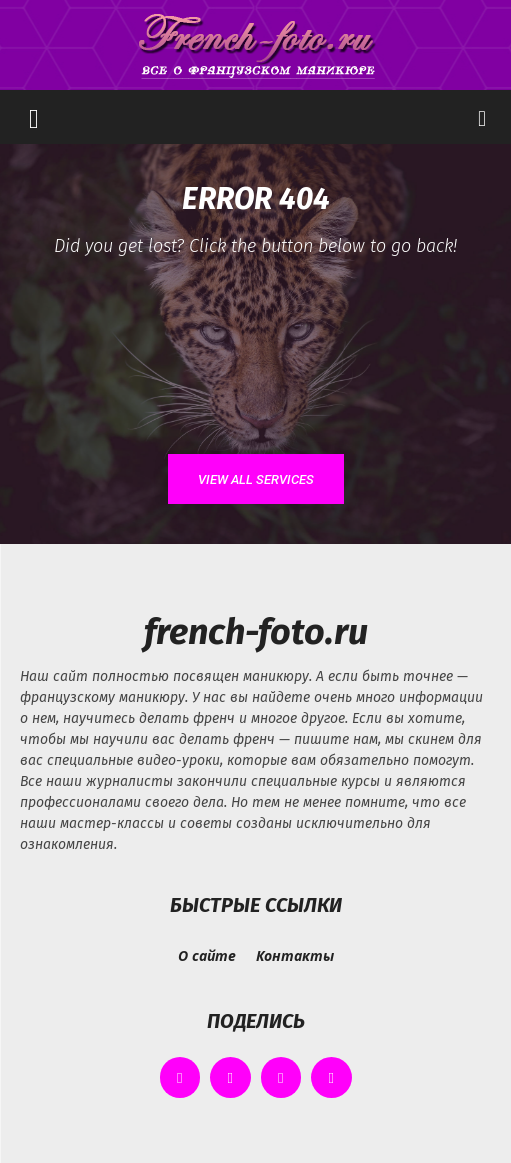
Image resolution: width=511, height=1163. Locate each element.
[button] (34, 117)
